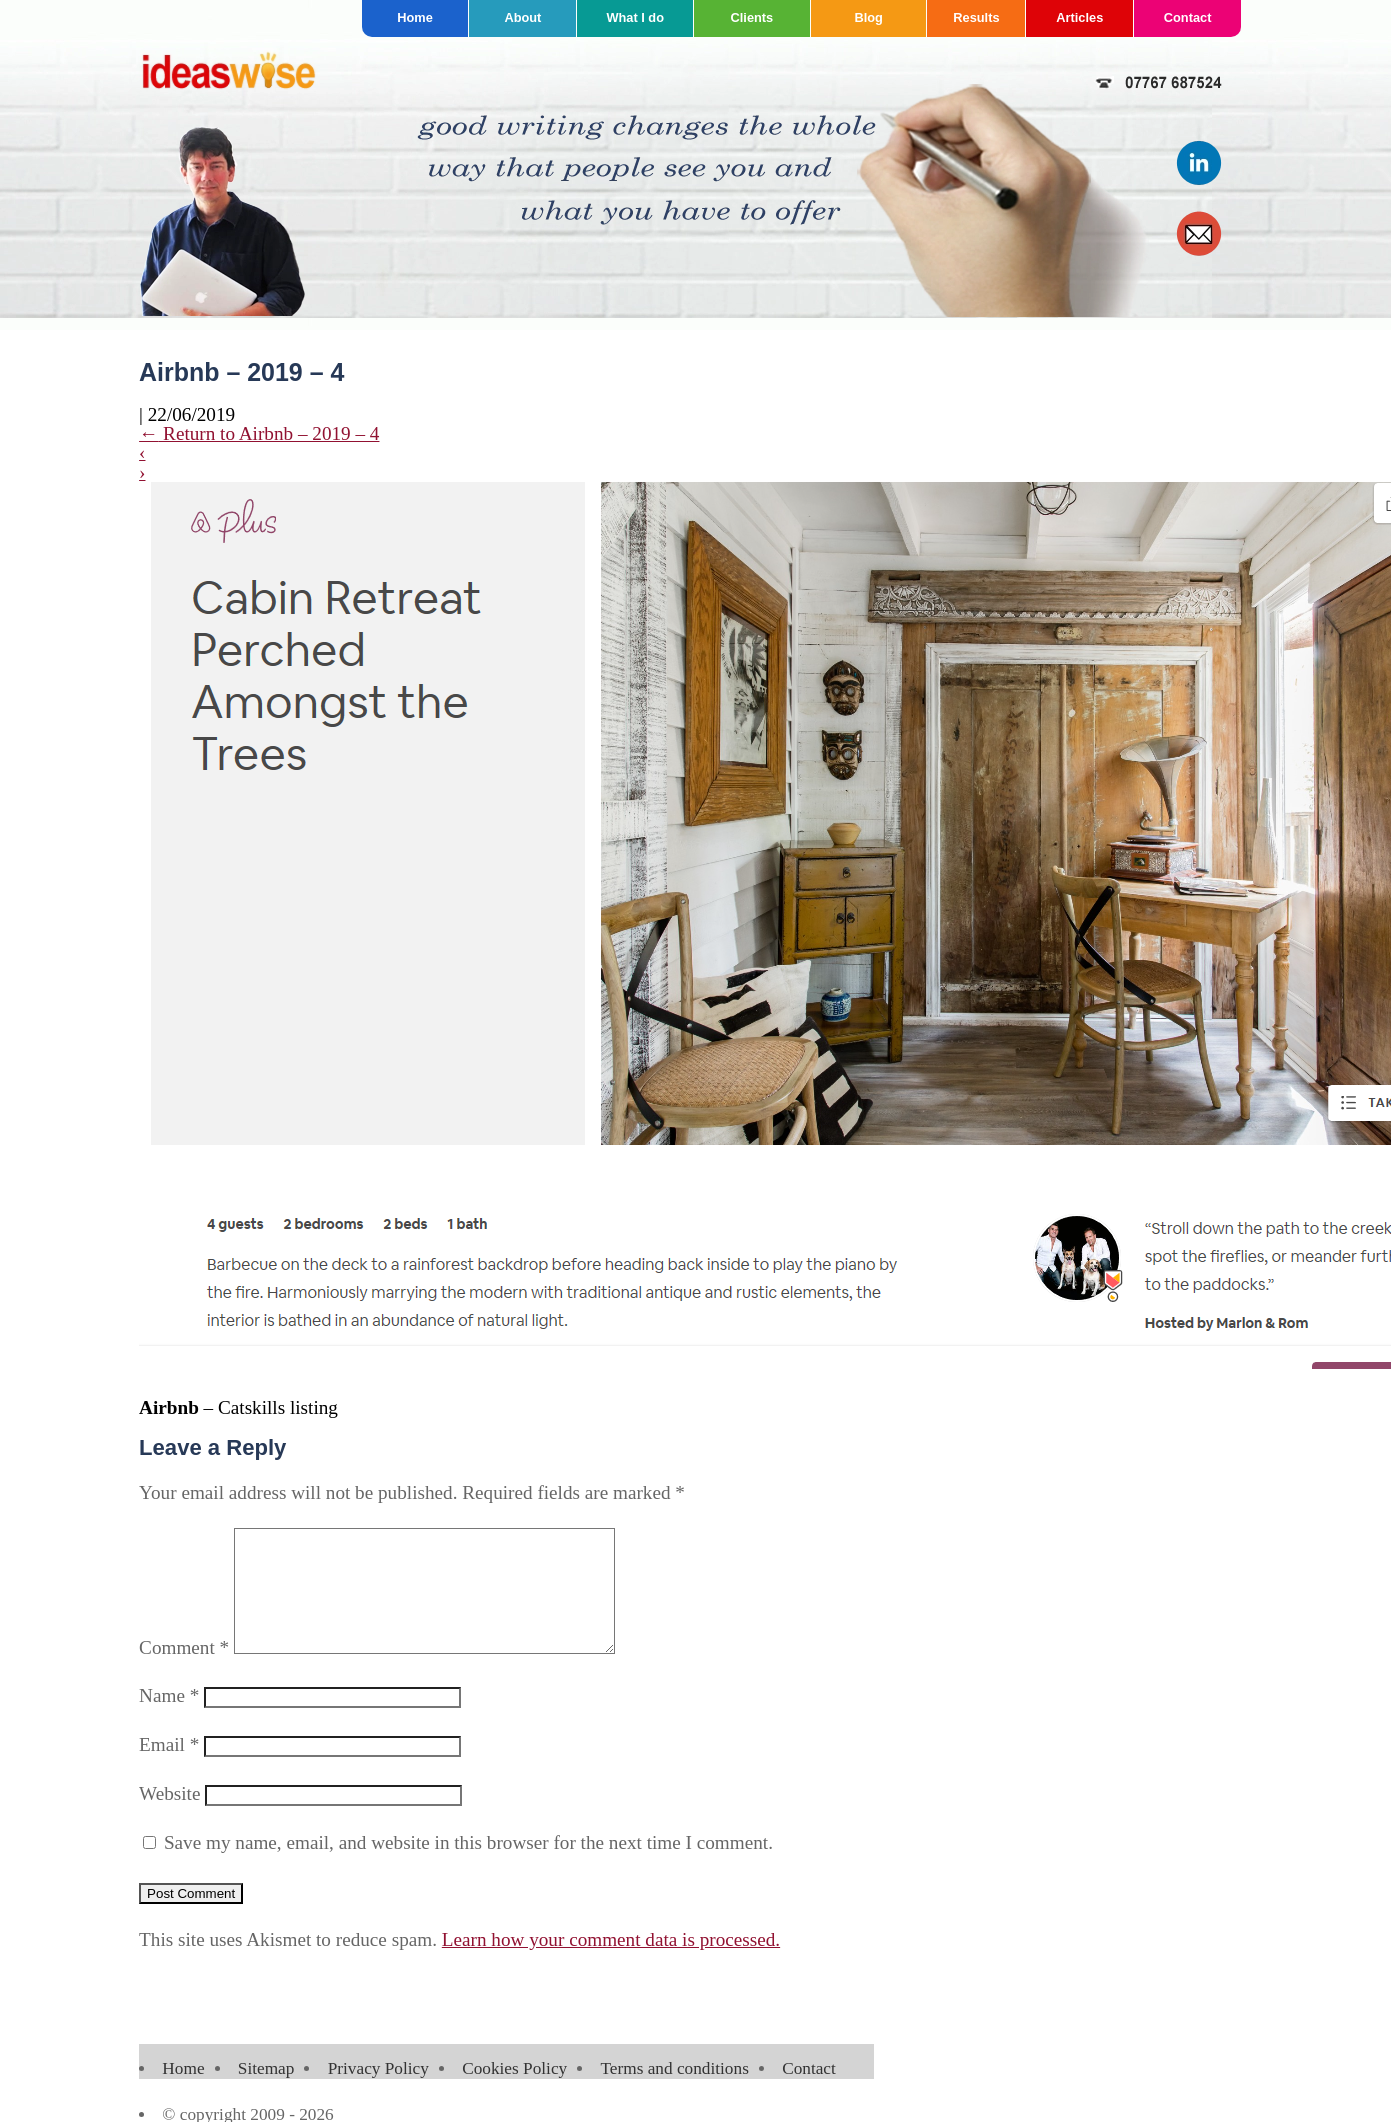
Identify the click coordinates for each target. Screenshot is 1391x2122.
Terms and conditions (674, 2092)
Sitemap (266, 2092)
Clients (752, 17)
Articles (1079, 17)
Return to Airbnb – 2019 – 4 (259, 433)
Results (976, 17)
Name (169, 1719)
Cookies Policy (514, 2092)
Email (169, 1768)
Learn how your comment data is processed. (611, 1963)
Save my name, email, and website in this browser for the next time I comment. (468, 1866)
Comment (184, 1671)
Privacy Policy (378, 2092)
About (522, 17)
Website (169, 1817)
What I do (635, 17)
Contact (1188, 17)
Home (415, 17)
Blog (868, 17)
